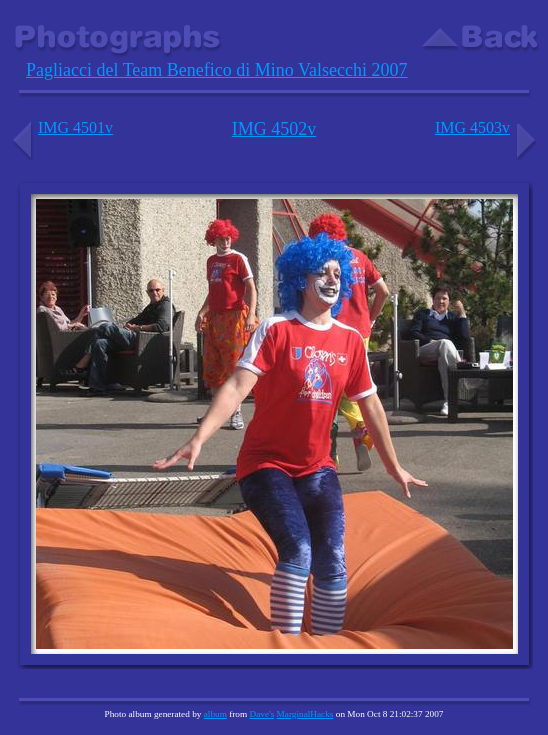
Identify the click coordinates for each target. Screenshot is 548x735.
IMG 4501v (60, 127)
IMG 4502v (274, 129)
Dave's (261, 714)
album (215, 714)
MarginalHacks (305, 714)
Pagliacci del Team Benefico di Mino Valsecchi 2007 (216, 70)
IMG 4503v (487, 127)
